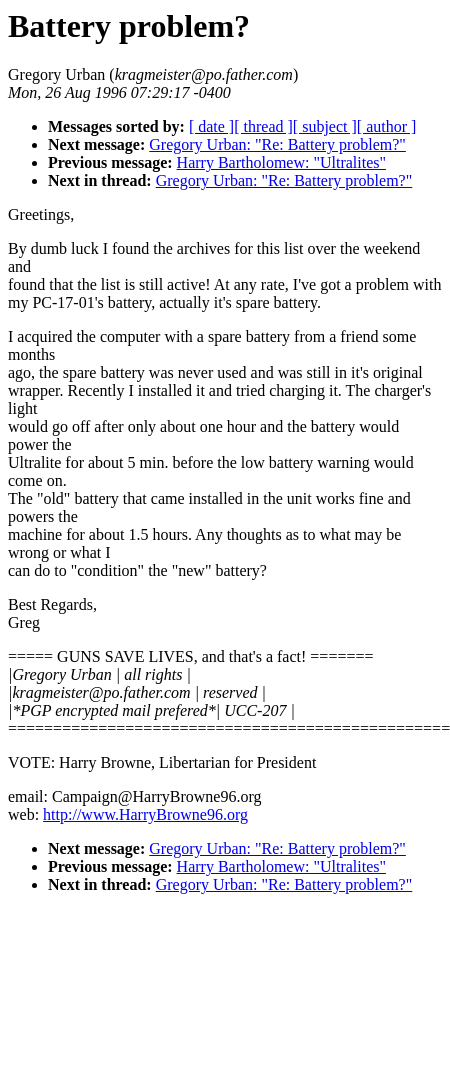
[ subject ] (325, 126)
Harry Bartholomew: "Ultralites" (281, 162)
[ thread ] (263, 126)
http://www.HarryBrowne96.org (145, 814)
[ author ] (387, 126)
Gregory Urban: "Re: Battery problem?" (277, 144)
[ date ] (211, 126)
